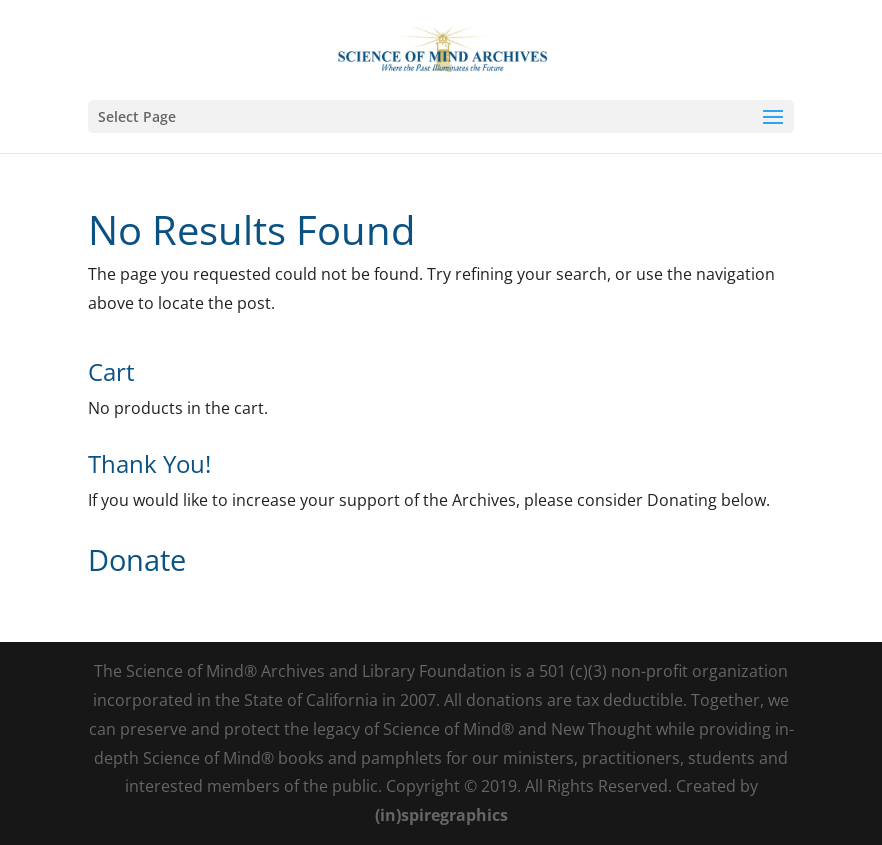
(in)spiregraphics (441, 815)
